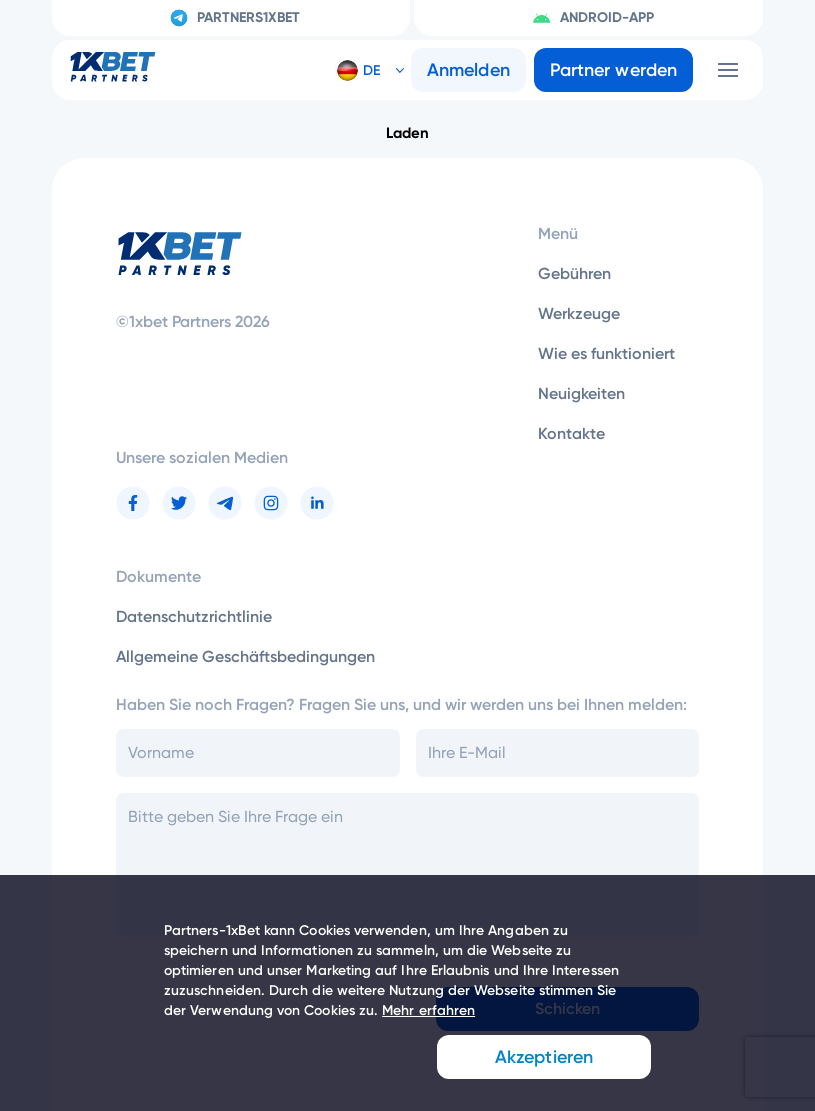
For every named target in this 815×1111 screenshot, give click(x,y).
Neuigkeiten (581, 393)
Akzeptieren (544, 1057)
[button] (363, 70)
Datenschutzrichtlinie (194, 616)
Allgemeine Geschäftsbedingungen (245, 656)
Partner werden (613, 70)
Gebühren (574, 273)
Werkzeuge (579, 313)
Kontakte (571, 433)
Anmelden (468, 70)
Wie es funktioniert (606, 353)
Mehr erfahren (428, 1010)
